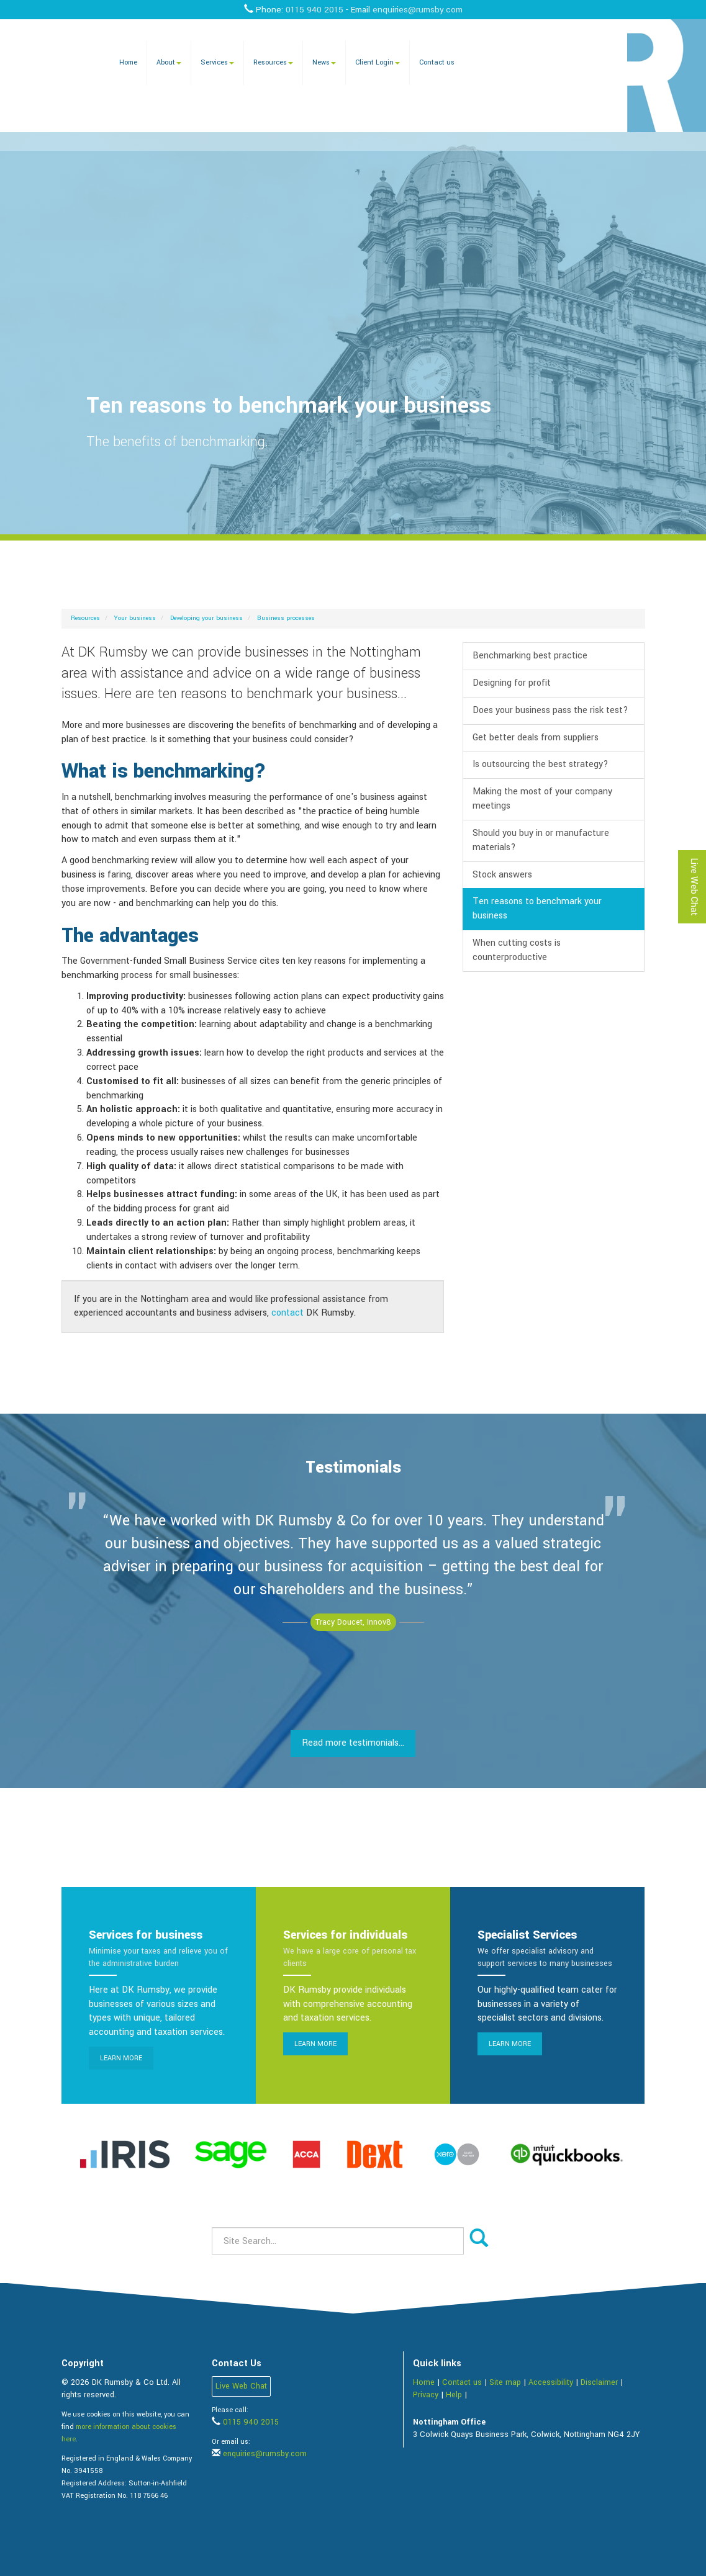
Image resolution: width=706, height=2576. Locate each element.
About (168, 62)
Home (128, 62)
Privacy (425, 2394)
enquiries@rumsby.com (418, 10)
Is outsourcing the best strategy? (541, 764)
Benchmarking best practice (530, 655)
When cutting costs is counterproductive (517, 950)
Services (217, 62)
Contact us (437, 62)
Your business (135, 618)
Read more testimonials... (353, 1742)
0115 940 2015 (314, 10)
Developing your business (206, 618)
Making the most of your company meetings (542, 798)
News (324, 62)
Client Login (377, 62)
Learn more (121, 2058)
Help (454, 2394)
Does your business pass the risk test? (550, 710)
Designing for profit (512, 682)
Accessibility (550, 2382)
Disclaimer (599, 2382)
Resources (273, 62)
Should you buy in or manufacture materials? (541, 840)
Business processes (286, 618)
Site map (505, 2382)
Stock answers (502, 874)
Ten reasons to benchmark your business (537, 908)
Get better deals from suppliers (536, 737)
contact (287, 1312)
